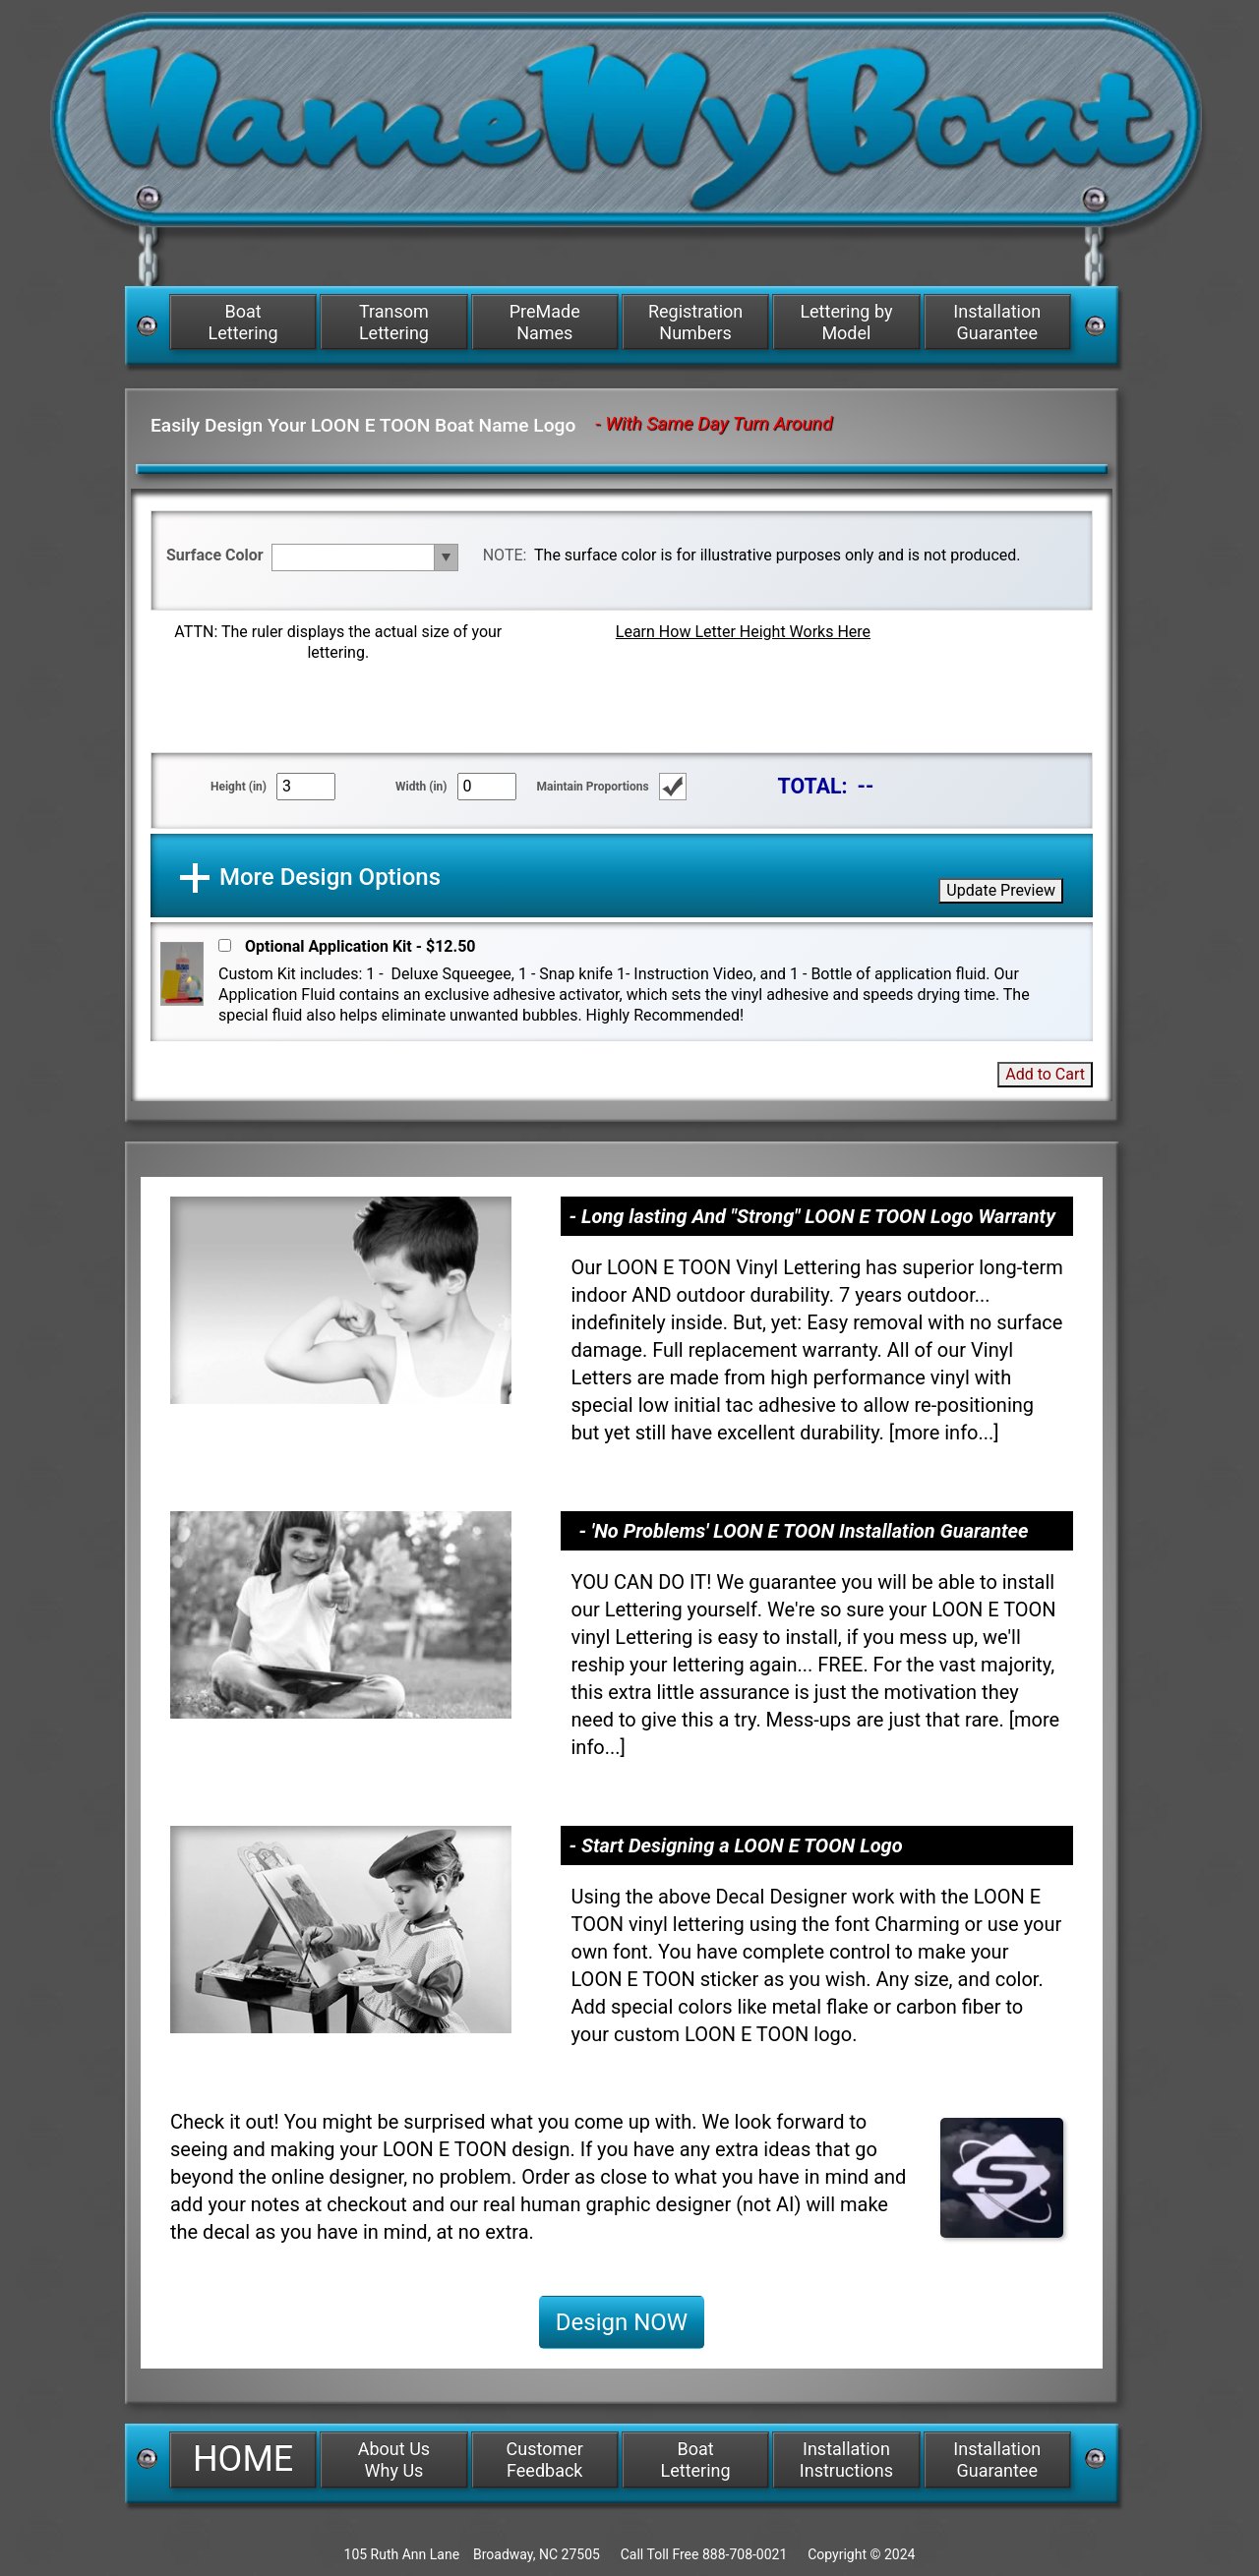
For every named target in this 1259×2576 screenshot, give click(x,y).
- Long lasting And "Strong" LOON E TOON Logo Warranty (811, 1216)
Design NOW (622, 2322)
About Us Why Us (394, 2459)
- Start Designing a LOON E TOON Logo (735, 1845)
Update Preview (1000, 890)
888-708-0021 (744, 2554)
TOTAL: (813, 786)
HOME (243, 2459)
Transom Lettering (394, 322)
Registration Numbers (695, 322)
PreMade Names (545, 322)
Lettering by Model (846, 322)
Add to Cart (1045, 1074)
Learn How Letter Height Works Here (743, 631)
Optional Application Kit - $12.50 (360, 946)
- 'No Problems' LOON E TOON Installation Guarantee (803, 1531)
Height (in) (238, 786)
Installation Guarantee (997, 322)
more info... (943, 1432)
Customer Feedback (545, 2459)
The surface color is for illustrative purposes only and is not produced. (777, 555)
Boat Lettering (243, 322)
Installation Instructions (846, 2459)
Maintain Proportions (593, 786)
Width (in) (421, 786)
